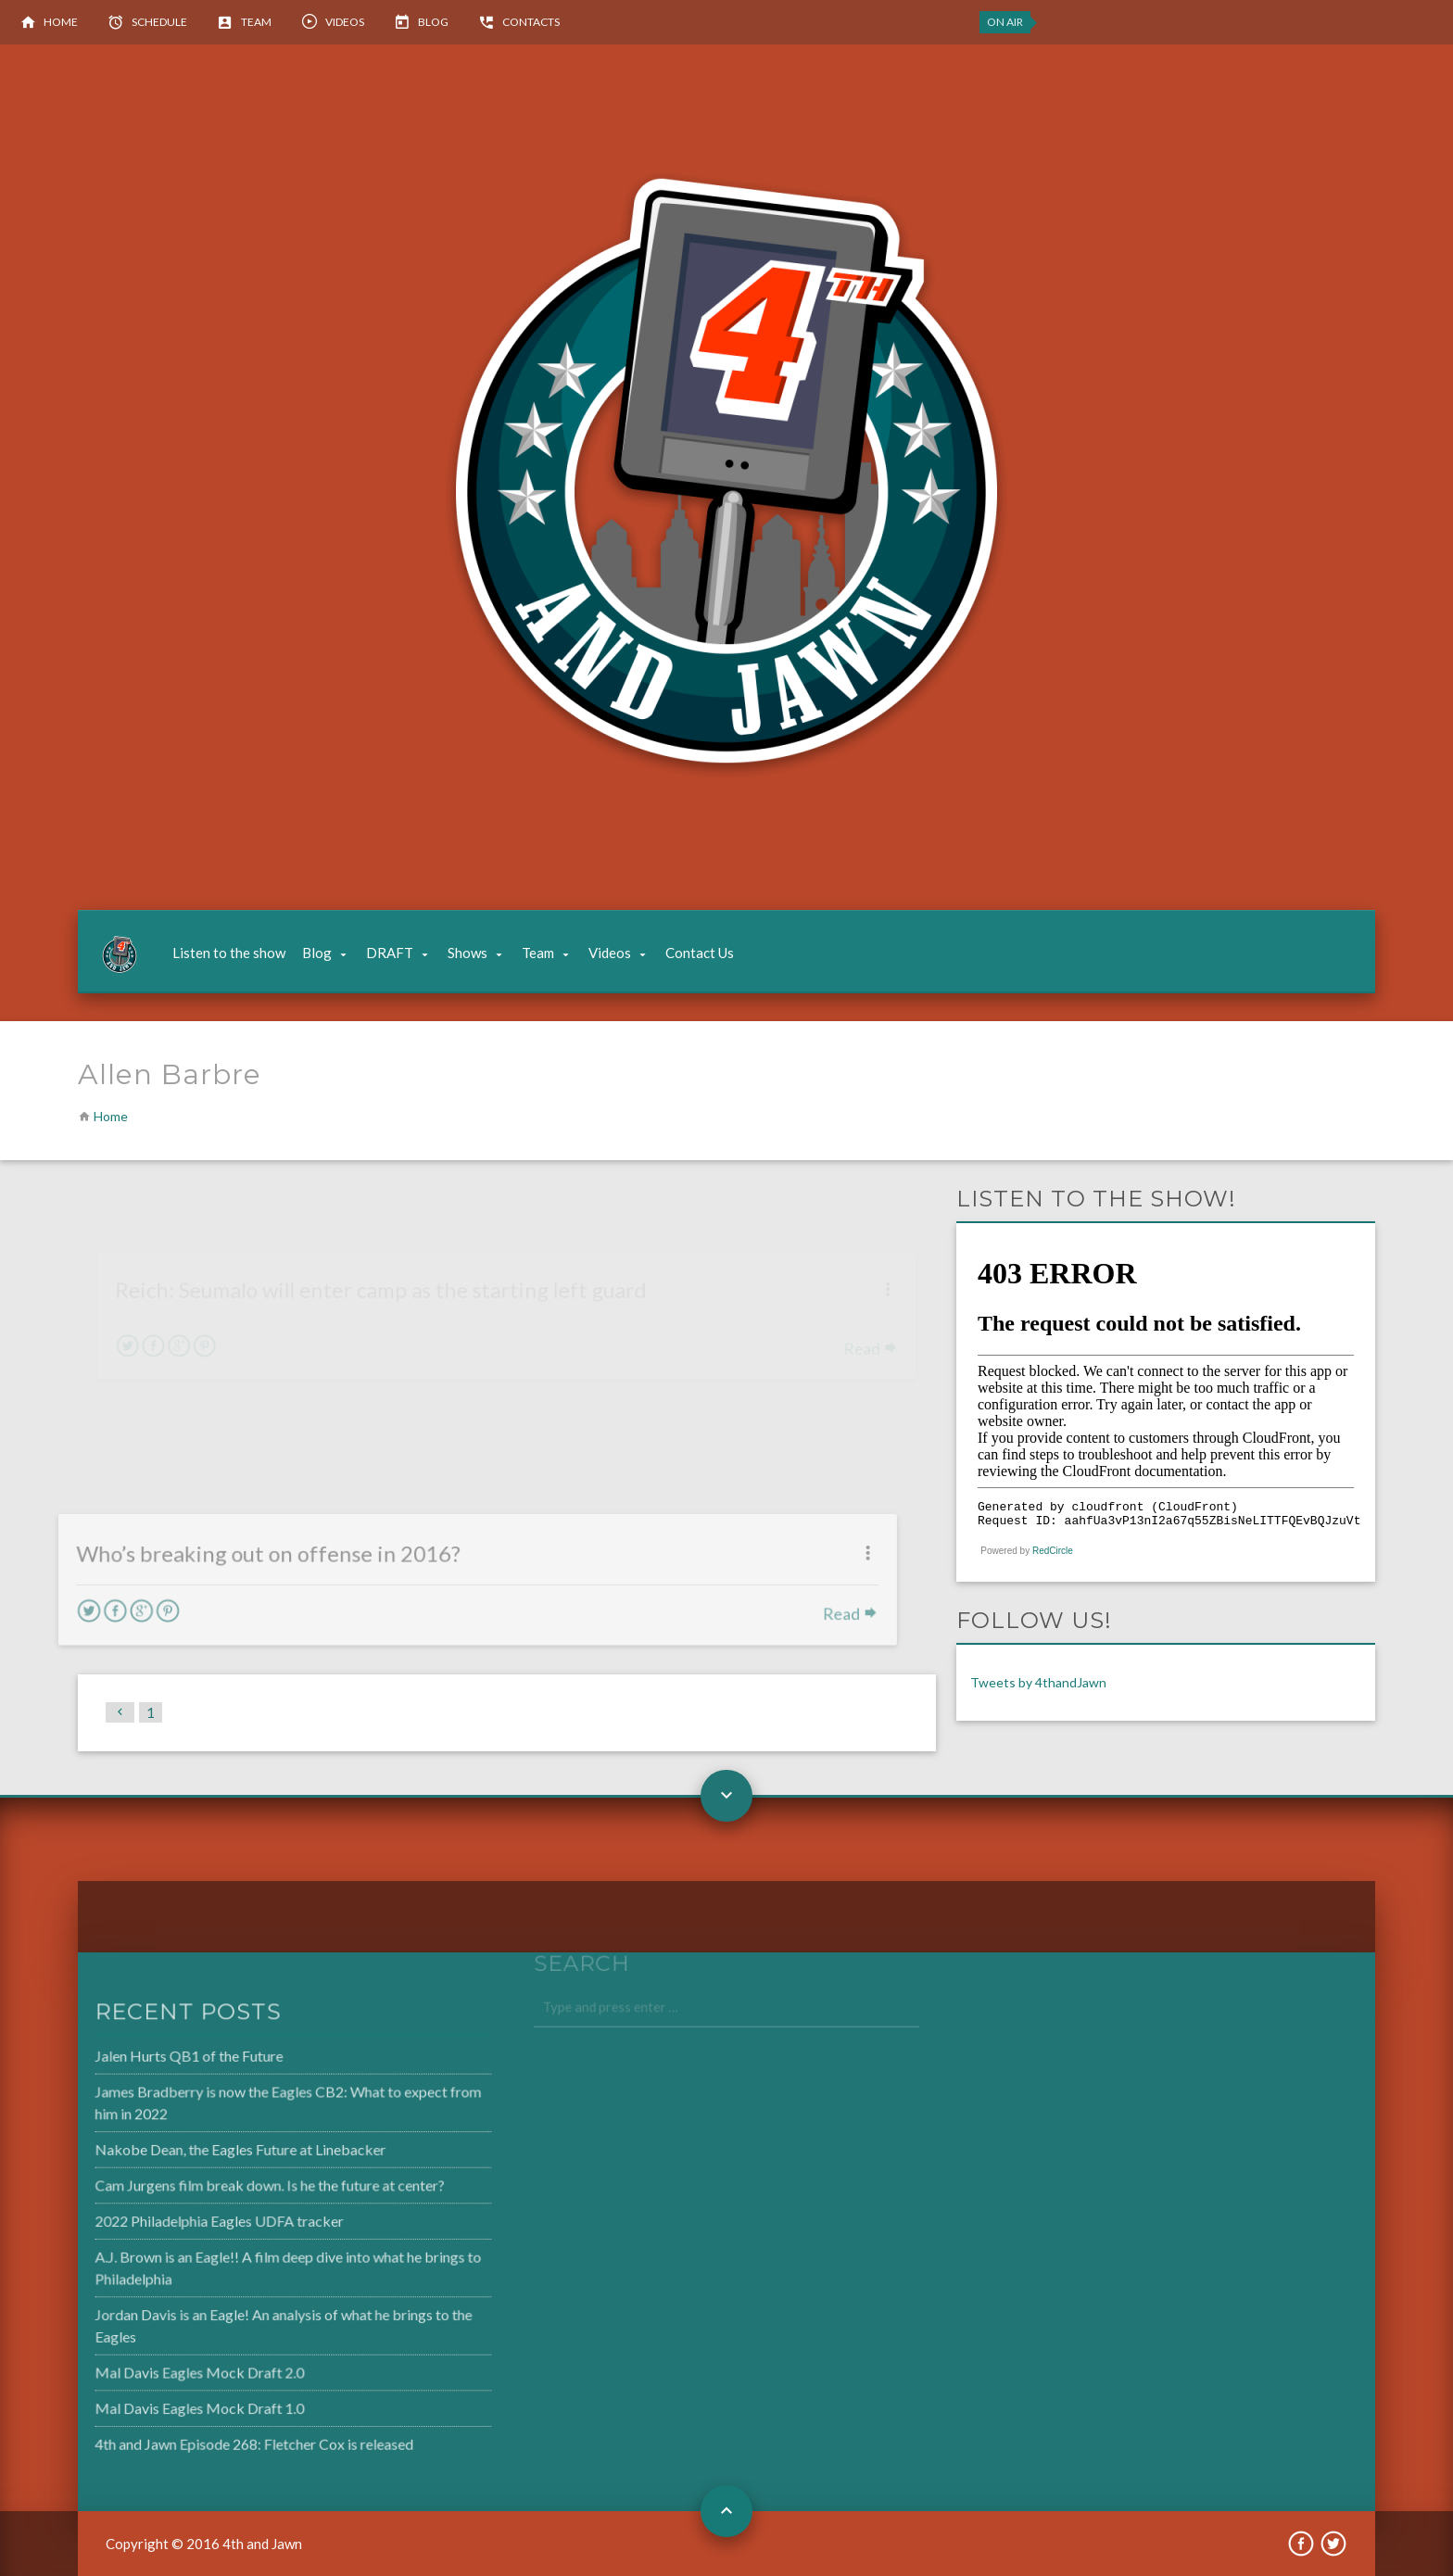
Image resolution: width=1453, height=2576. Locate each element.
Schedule (159, 22)
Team (256, 22)
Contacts (531, 22)
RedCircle (1052, 1551)
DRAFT (389, 952)
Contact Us (699, 952)
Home (61, 22)
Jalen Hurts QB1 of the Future (152, 2060)
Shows (467, 952)
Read (807, 1613)
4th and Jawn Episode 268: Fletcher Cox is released (215, 2437)
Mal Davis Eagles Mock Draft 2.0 (162, 2367)
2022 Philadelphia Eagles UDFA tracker (181, 2221)
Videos (344, 22)
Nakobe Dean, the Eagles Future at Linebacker (202, 2151)
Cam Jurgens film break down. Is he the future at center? (230, 2186)
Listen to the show (228, 952)
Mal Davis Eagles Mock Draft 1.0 (162, 2402)
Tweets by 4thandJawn (1038, 1682)
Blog (433, 22)
